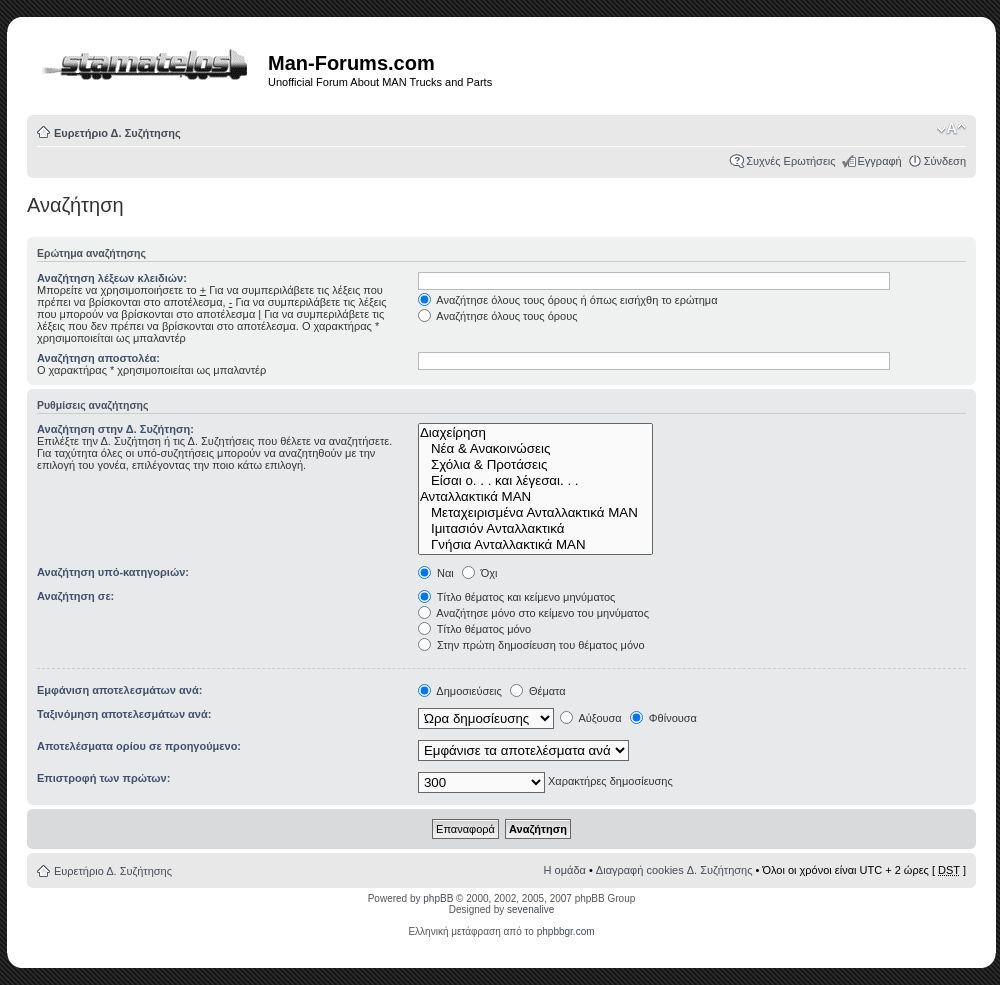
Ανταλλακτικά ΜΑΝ (535, 497)
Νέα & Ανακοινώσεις (535, 449)
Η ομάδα (565, 870)
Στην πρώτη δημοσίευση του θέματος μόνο (531, 645)
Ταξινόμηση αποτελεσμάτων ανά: (124, 714)
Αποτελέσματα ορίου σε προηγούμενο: (139, 746)
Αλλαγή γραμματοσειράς (951, 129)
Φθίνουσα (663, 718)
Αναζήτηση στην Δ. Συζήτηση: (115, 429)
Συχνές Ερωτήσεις (790, 161)
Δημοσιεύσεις (460, 691)
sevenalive (530, 909)
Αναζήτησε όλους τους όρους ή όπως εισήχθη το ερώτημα (568, 300)
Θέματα (538, 691)
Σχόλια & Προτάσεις (535, 465)
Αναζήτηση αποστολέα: (98, 358)
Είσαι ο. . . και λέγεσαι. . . (535, 481)
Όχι (480, 573)
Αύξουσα (591, 718)
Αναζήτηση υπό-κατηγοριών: (113, 572)
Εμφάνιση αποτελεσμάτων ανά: (119, 690)
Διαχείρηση (535, 433)
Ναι (436, 573)
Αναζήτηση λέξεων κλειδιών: (112, 278)
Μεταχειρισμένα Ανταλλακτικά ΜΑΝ (535, 513)
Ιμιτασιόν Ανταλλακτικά (535, 529)
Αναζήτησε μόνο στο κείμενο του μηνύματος (533, 613)
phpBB (438, 898)
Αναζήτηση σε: (75, 596)
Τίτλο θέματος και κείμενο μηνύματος (517, 597)
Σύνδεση (945, 161)
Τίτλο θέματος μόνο (474, 629)
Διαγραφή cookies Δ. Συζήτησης (674, 870)
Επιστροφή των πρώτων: (103, 778)
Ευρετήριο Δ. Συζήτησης (117, 133)
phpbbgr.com (566, 931)
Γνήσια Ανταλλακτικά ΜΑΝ (535, 545)
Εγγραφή (880, 161)
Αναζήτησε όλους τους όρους (498, 316)
